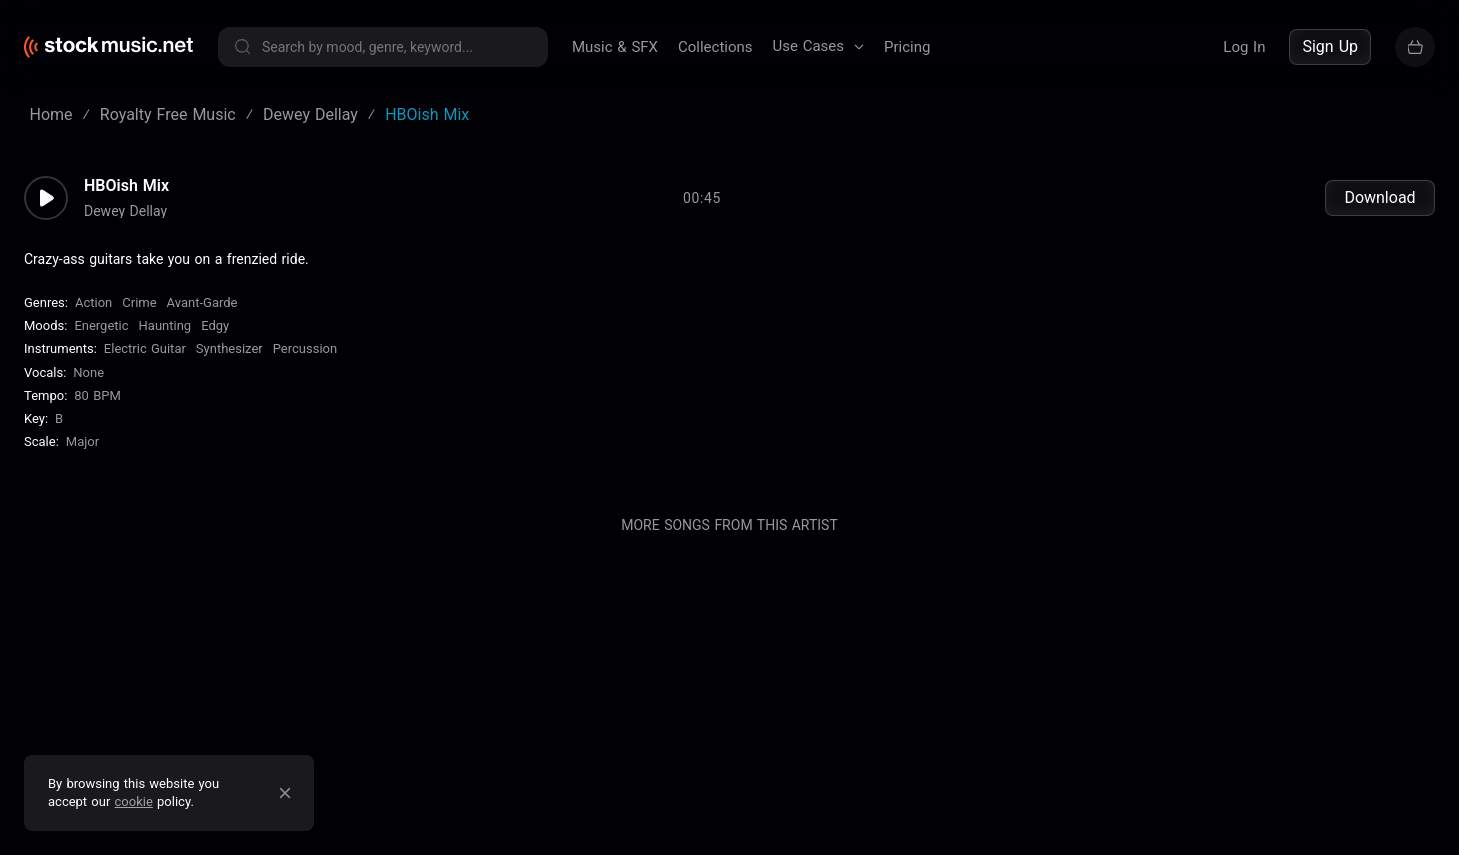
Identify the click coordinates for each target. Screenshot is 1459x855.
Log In (1244, 47)
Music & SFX (615, 47)
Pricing (907, 47)
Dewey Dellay (125, 211)
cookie (134, 801)
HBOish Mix (126, 186)
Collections (715, 47)
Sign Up (1330, 46)
